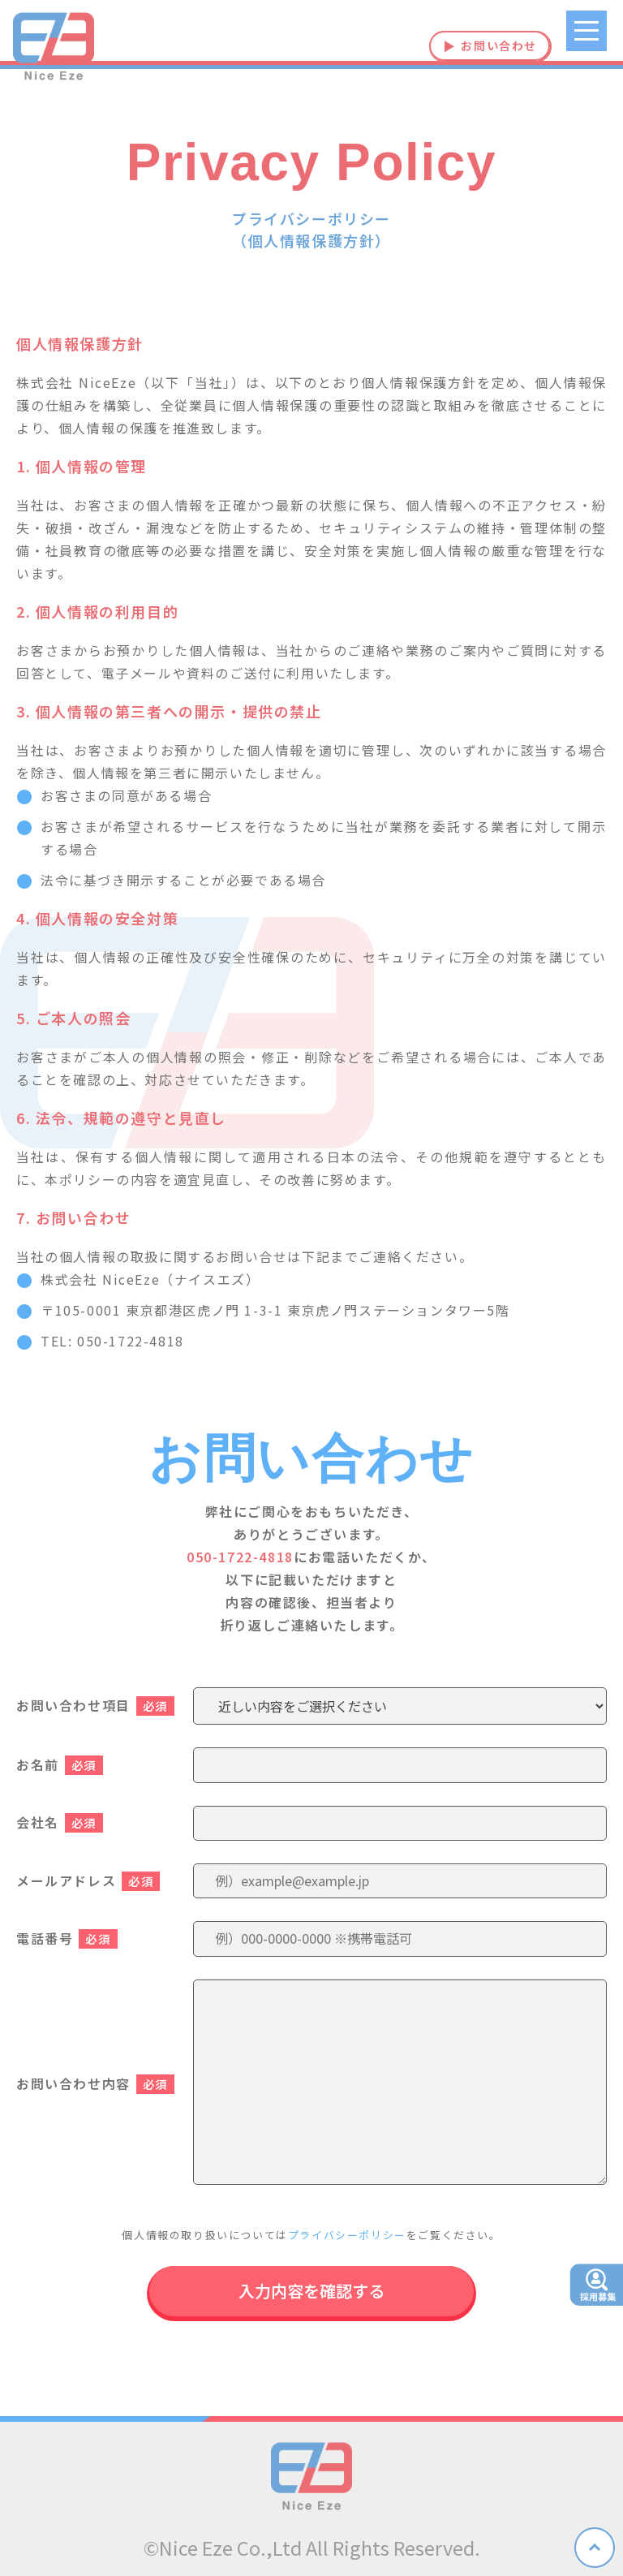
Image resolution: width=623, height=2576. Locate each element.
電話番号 (67, 1938)
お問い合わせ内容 (95, 2083)
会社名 (59, 1822)
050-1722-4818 (240, 1556)
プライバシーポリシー (347, 2234)
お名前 (59, 1764)
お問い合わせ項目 (95, 1705)
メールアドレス (88, 1880)
